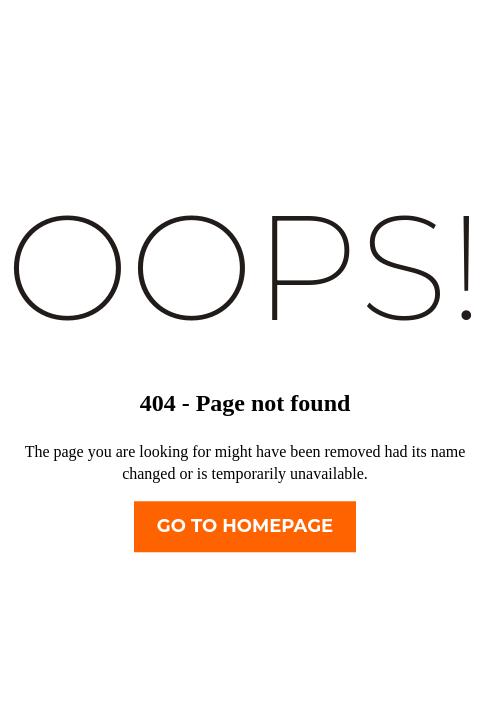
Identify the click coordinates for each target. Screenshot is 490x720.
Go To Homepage (245, 527)
